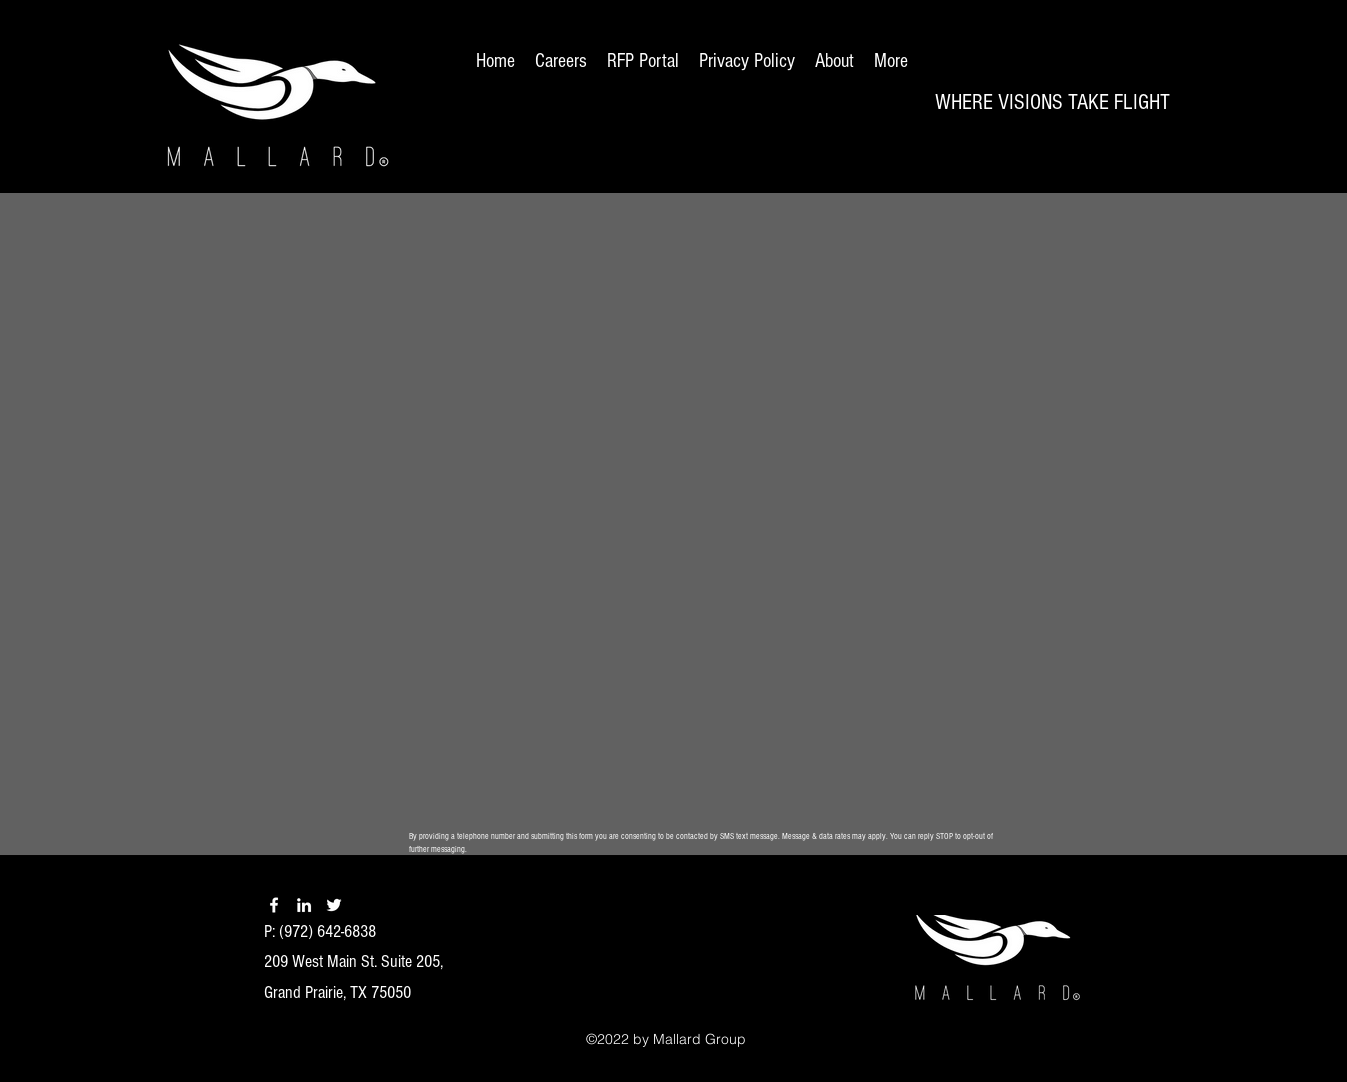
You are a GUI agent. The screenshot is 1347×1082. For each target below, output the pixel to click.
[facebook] (274, 905)
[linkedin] (304, 905)
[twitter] (334, 905)
